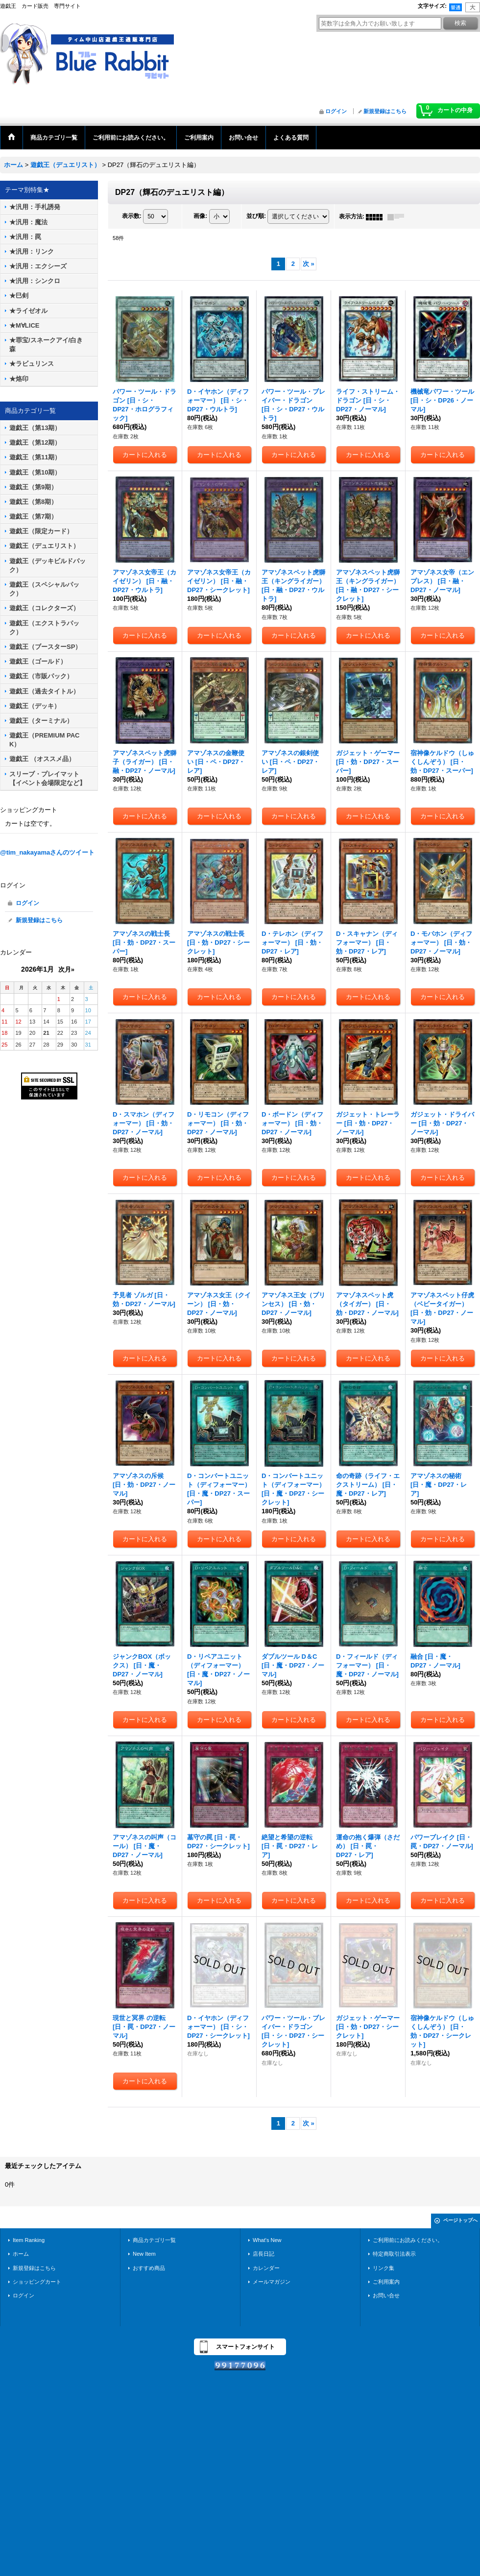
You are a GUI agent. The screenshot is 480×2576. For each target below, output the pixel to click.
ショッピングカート (37, 2282)
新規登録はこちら (385, 111)
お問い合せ (386, 2295)
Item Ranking (29, 2240)
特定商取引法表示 (394, 2254)
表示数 (132, 216)
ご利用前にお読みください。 (408, 2240)
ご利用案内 (386, 2282)
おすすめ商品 (149, 2268)
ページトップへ (460, 2220)
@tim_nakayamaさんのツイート (47, 852)
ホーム (21, 2254)
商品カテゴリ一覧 (154, 2240)
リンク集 (383, 2268)
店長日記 (263, 2254)
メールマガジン (271, 2282)
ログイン (336, 111)
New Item (144, 2254)
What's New (267, 2240)
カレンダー (266, 2268)
